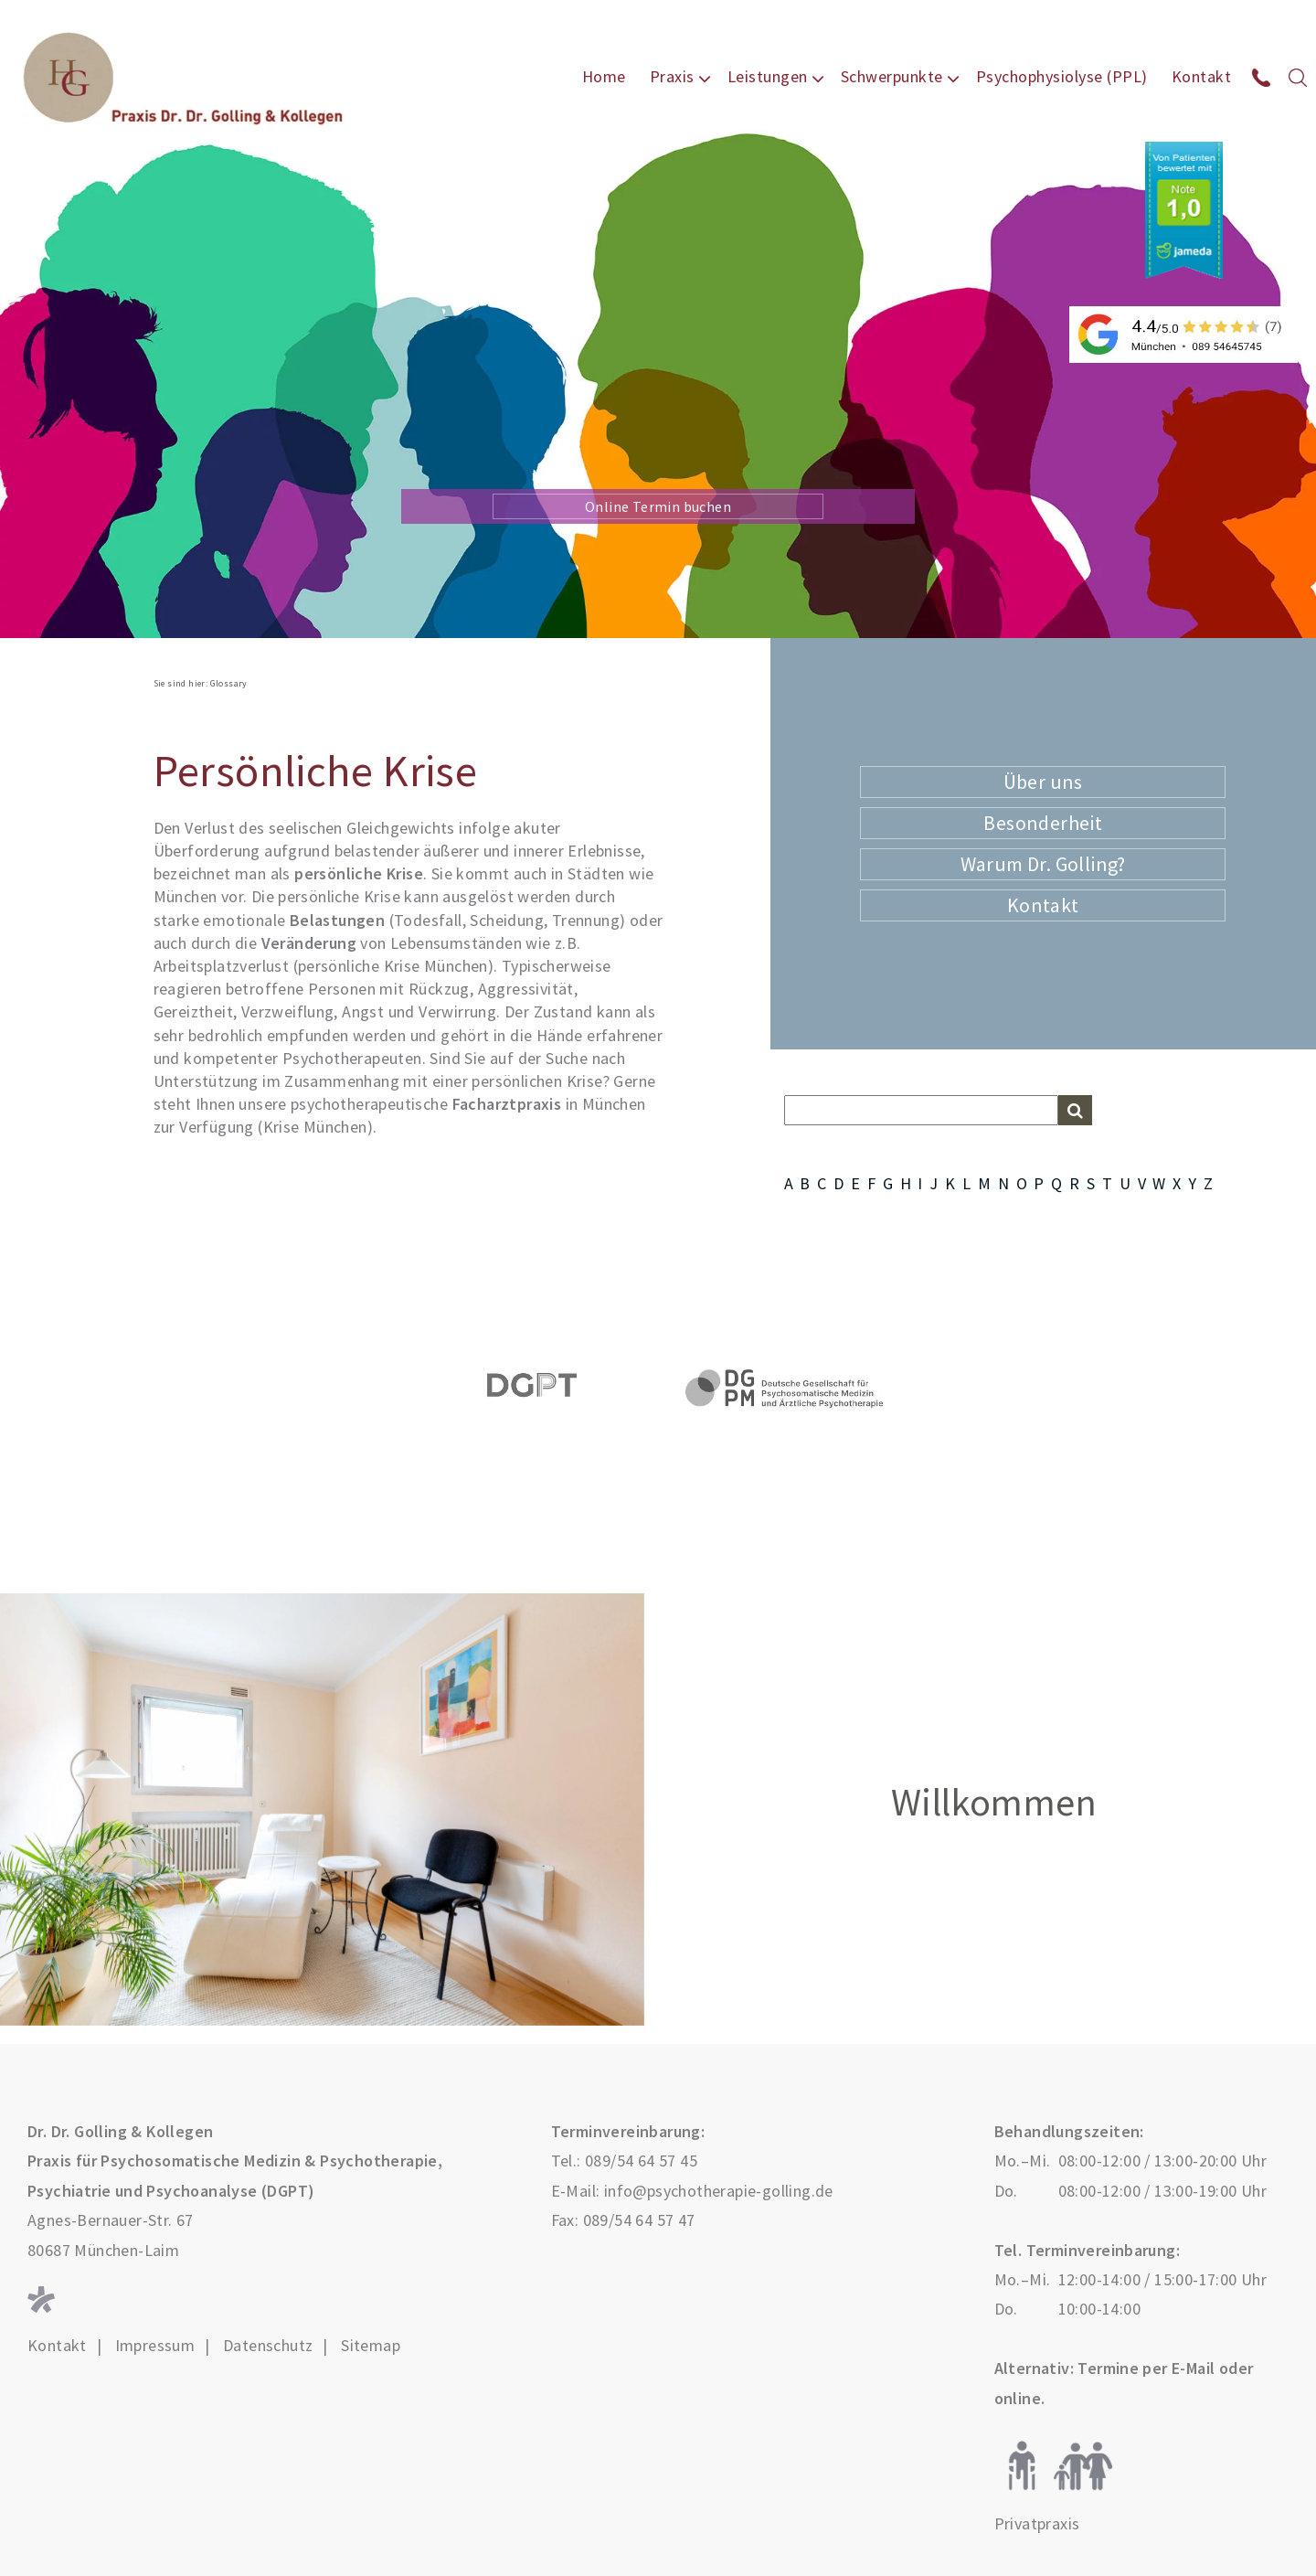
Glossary (229, 683)
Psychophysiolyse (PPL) (1062, 76)
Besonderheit (1042, 823)
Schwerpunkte (892, 76)
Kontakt (1202, 76)
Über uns (1043, 781)
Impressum (155, 2345)
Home (604, 76)
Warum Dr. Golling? (1043, 864)
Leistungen (767, 76)
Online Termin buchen (658, 506)
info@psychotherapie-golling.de (718, 2190)
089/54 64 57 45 (641, 2160)
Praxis (672, 76)
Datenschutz (268, 2345)
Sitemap (370, 2345)
